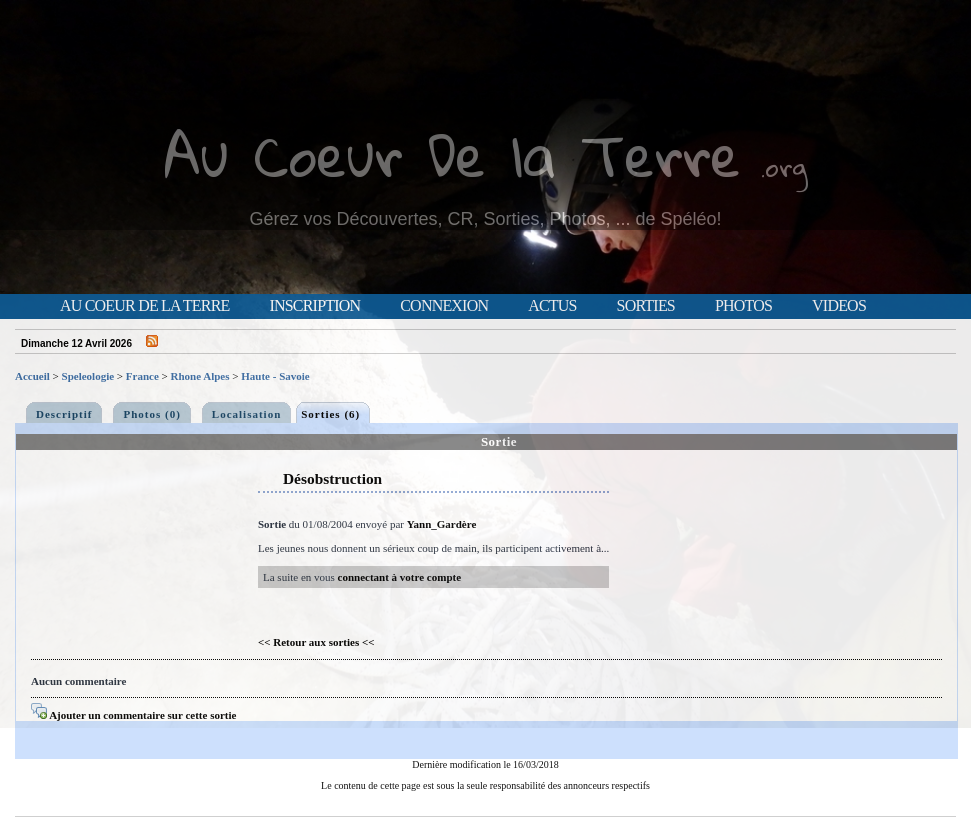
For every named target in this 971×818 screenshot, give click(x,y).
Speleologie (88, 376)
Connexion (444, 306)
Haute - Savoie (275, 376)
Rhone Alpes (200, 376)
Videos (839, 306)
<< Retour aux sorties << (316, 642)
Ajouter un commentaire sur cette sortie (133, 715)
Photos (743, 306)
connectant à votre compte (400, 577)
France (142, 376)
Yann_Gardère (441, 524)
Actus (552, 306)
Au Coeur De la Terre (452, 154)
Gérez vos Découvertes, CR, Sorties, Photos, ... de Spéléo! (485, 219)
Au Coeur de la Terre (144, 306)
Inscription (314, 306)
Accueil (32, 376)
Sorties (646, 306)
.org (784, 166)
